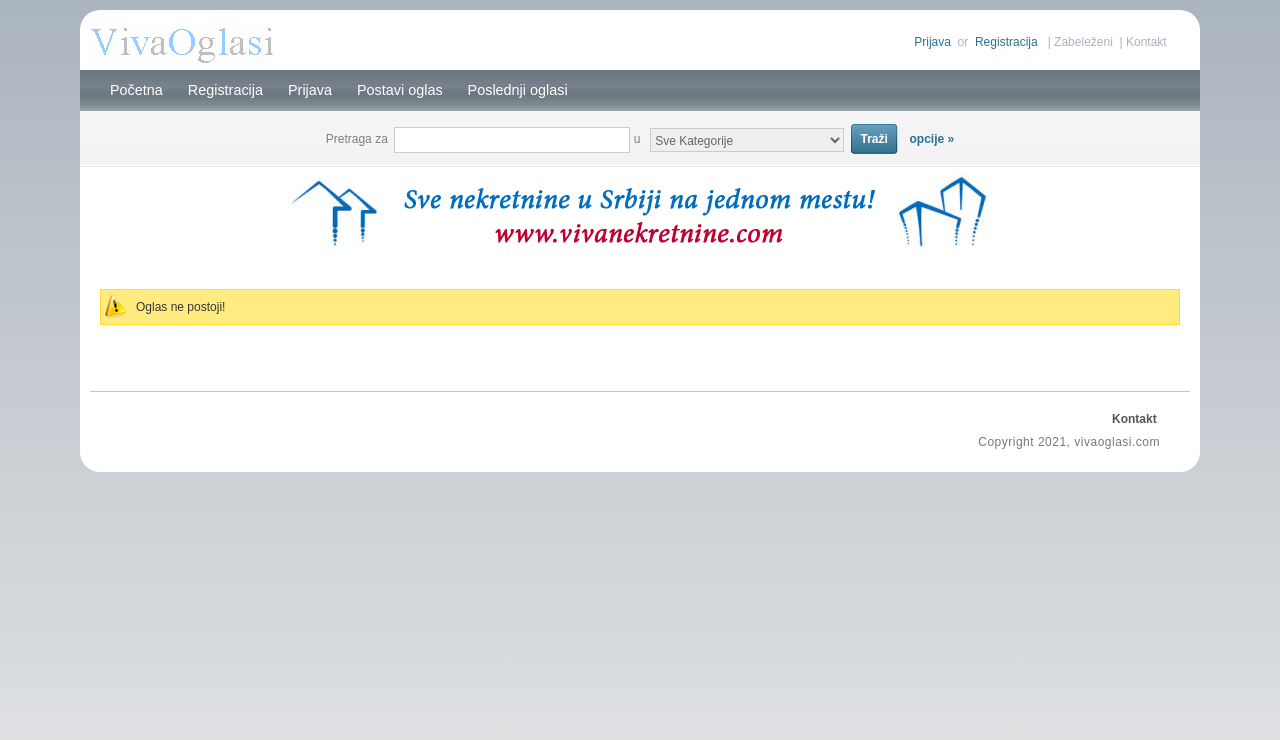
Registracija (1006, 42)
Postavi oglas (400, 90)
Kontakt (1146, 42)
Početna (136, 90)
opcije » (932, 139)
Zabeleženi (1083, 42)
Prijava (932, 42)
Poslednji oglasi (518, 90)
